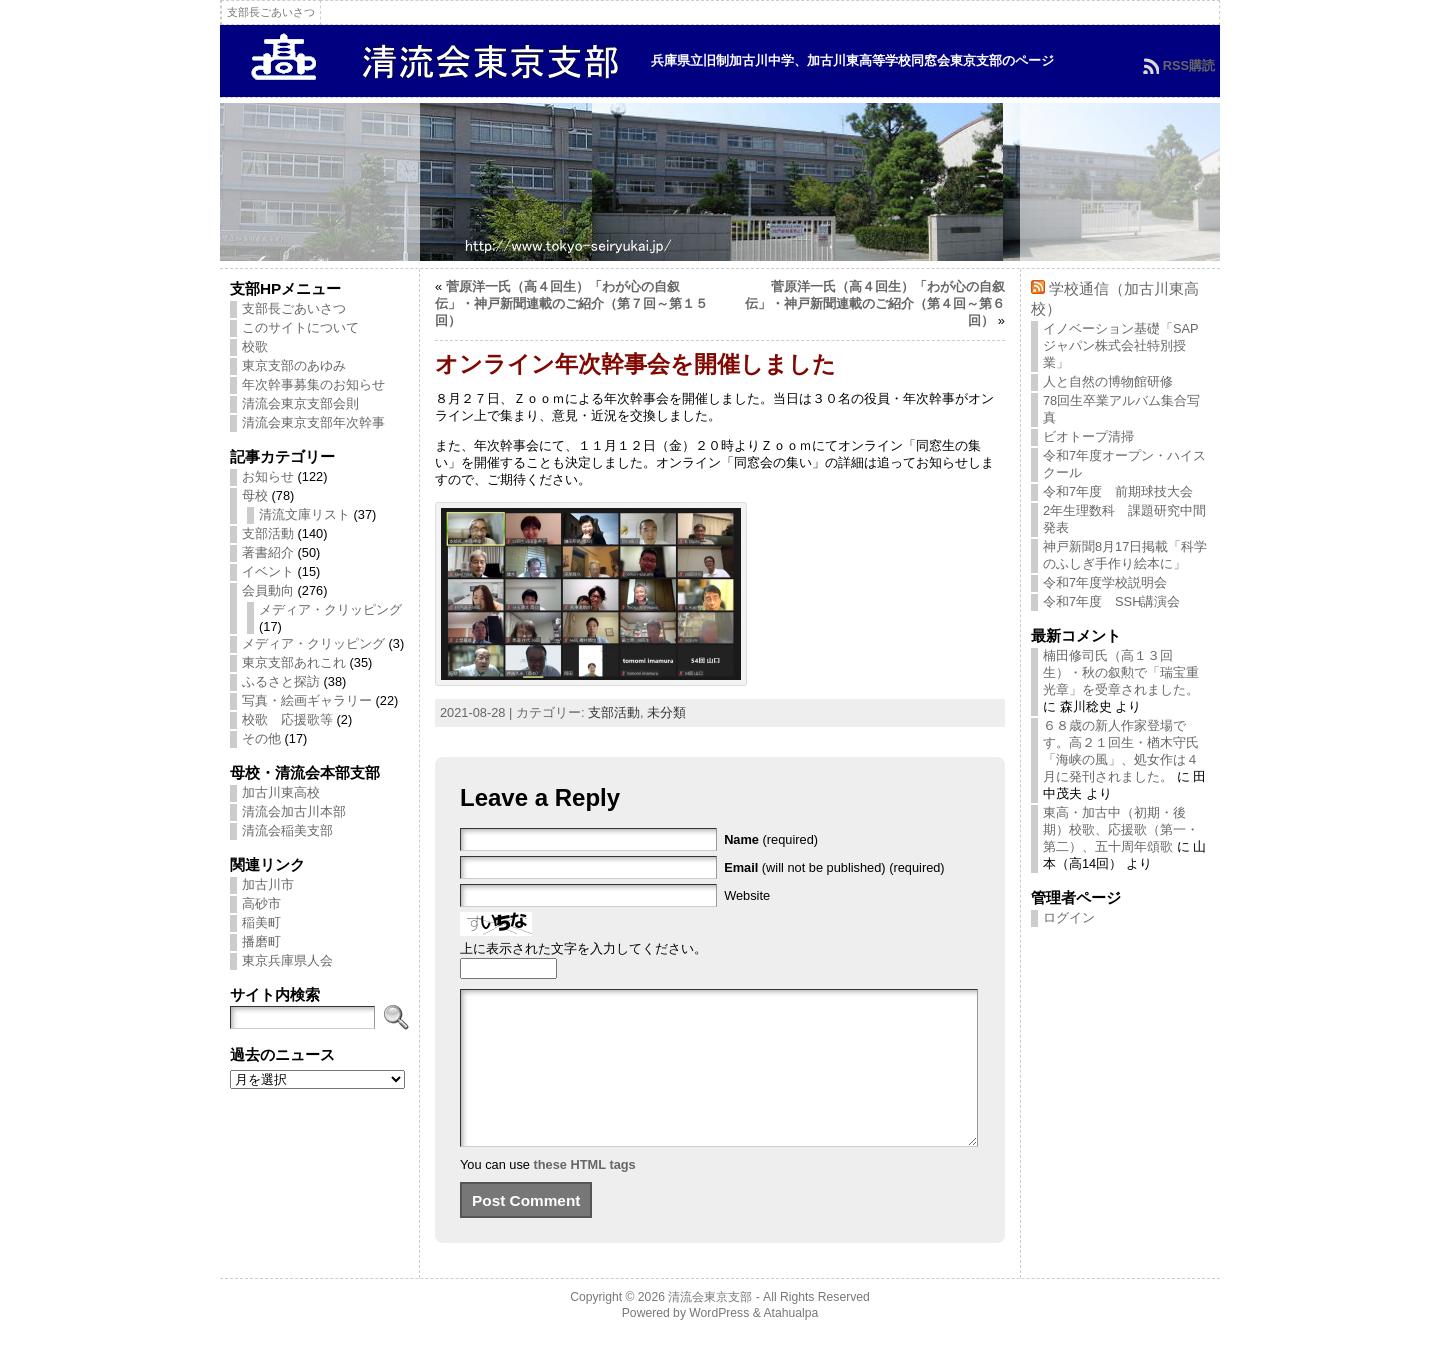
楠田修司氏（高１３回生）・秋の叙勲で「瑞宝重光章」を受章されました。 (1121, 672)
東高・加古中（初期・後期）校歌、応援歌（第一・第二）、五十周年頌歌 (1121, 829)
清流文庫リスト (304, 514)
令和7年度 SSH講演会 (1111, 601)
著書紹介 (268, 552)
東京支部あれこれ (294, 662)
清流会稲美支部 (287, 830)
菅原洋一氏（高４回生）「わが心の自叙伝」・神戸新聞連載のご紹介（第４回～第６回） (875, 303)
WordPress (719, 1343)
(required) (771, 839)
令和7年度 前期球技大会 (1118, 491)
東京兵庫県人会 (287, 960)
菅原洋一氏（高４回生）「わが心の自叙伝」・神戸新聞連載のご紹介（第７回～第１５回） (571, 303)
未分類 (666, 712)
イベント (268, 571)
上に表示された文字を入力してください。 (583, 948)
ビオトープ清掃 (1088, 436)
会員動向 (268, 590)
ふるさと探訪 (281, 681)
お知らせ (268, 476)
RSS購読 (1189, 65)
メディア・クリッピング (330, 609)
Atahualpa (790, 1343)
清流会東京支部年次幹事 (313, 422)
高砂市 (261, 903)
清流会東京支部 (710, 1327)
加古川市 (268, 884)
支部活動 (268, 533)
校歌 (255, 346)
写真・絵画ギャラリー (307, 700)
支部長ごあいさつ (294, 308)
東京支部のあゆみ (294, 365)
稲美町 (261, 922)
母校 (255, 495)
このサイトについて (300, 327)
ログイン (1069, 917)
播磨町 (261, 941)
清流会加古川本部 (294, 811)
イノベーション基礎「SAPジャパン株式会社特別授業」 (1121, 345)
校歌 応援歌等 (287, 719)
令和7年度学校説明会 (1105, 582)
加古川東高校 (281, 792)
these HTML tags (585, 1194)
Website (747, 895)
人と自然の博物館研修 (1108, 381)
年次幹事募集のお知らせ (313, 384)
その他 (261, 738)
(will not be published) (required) (834, 867)
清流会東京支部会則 (300, 403)
